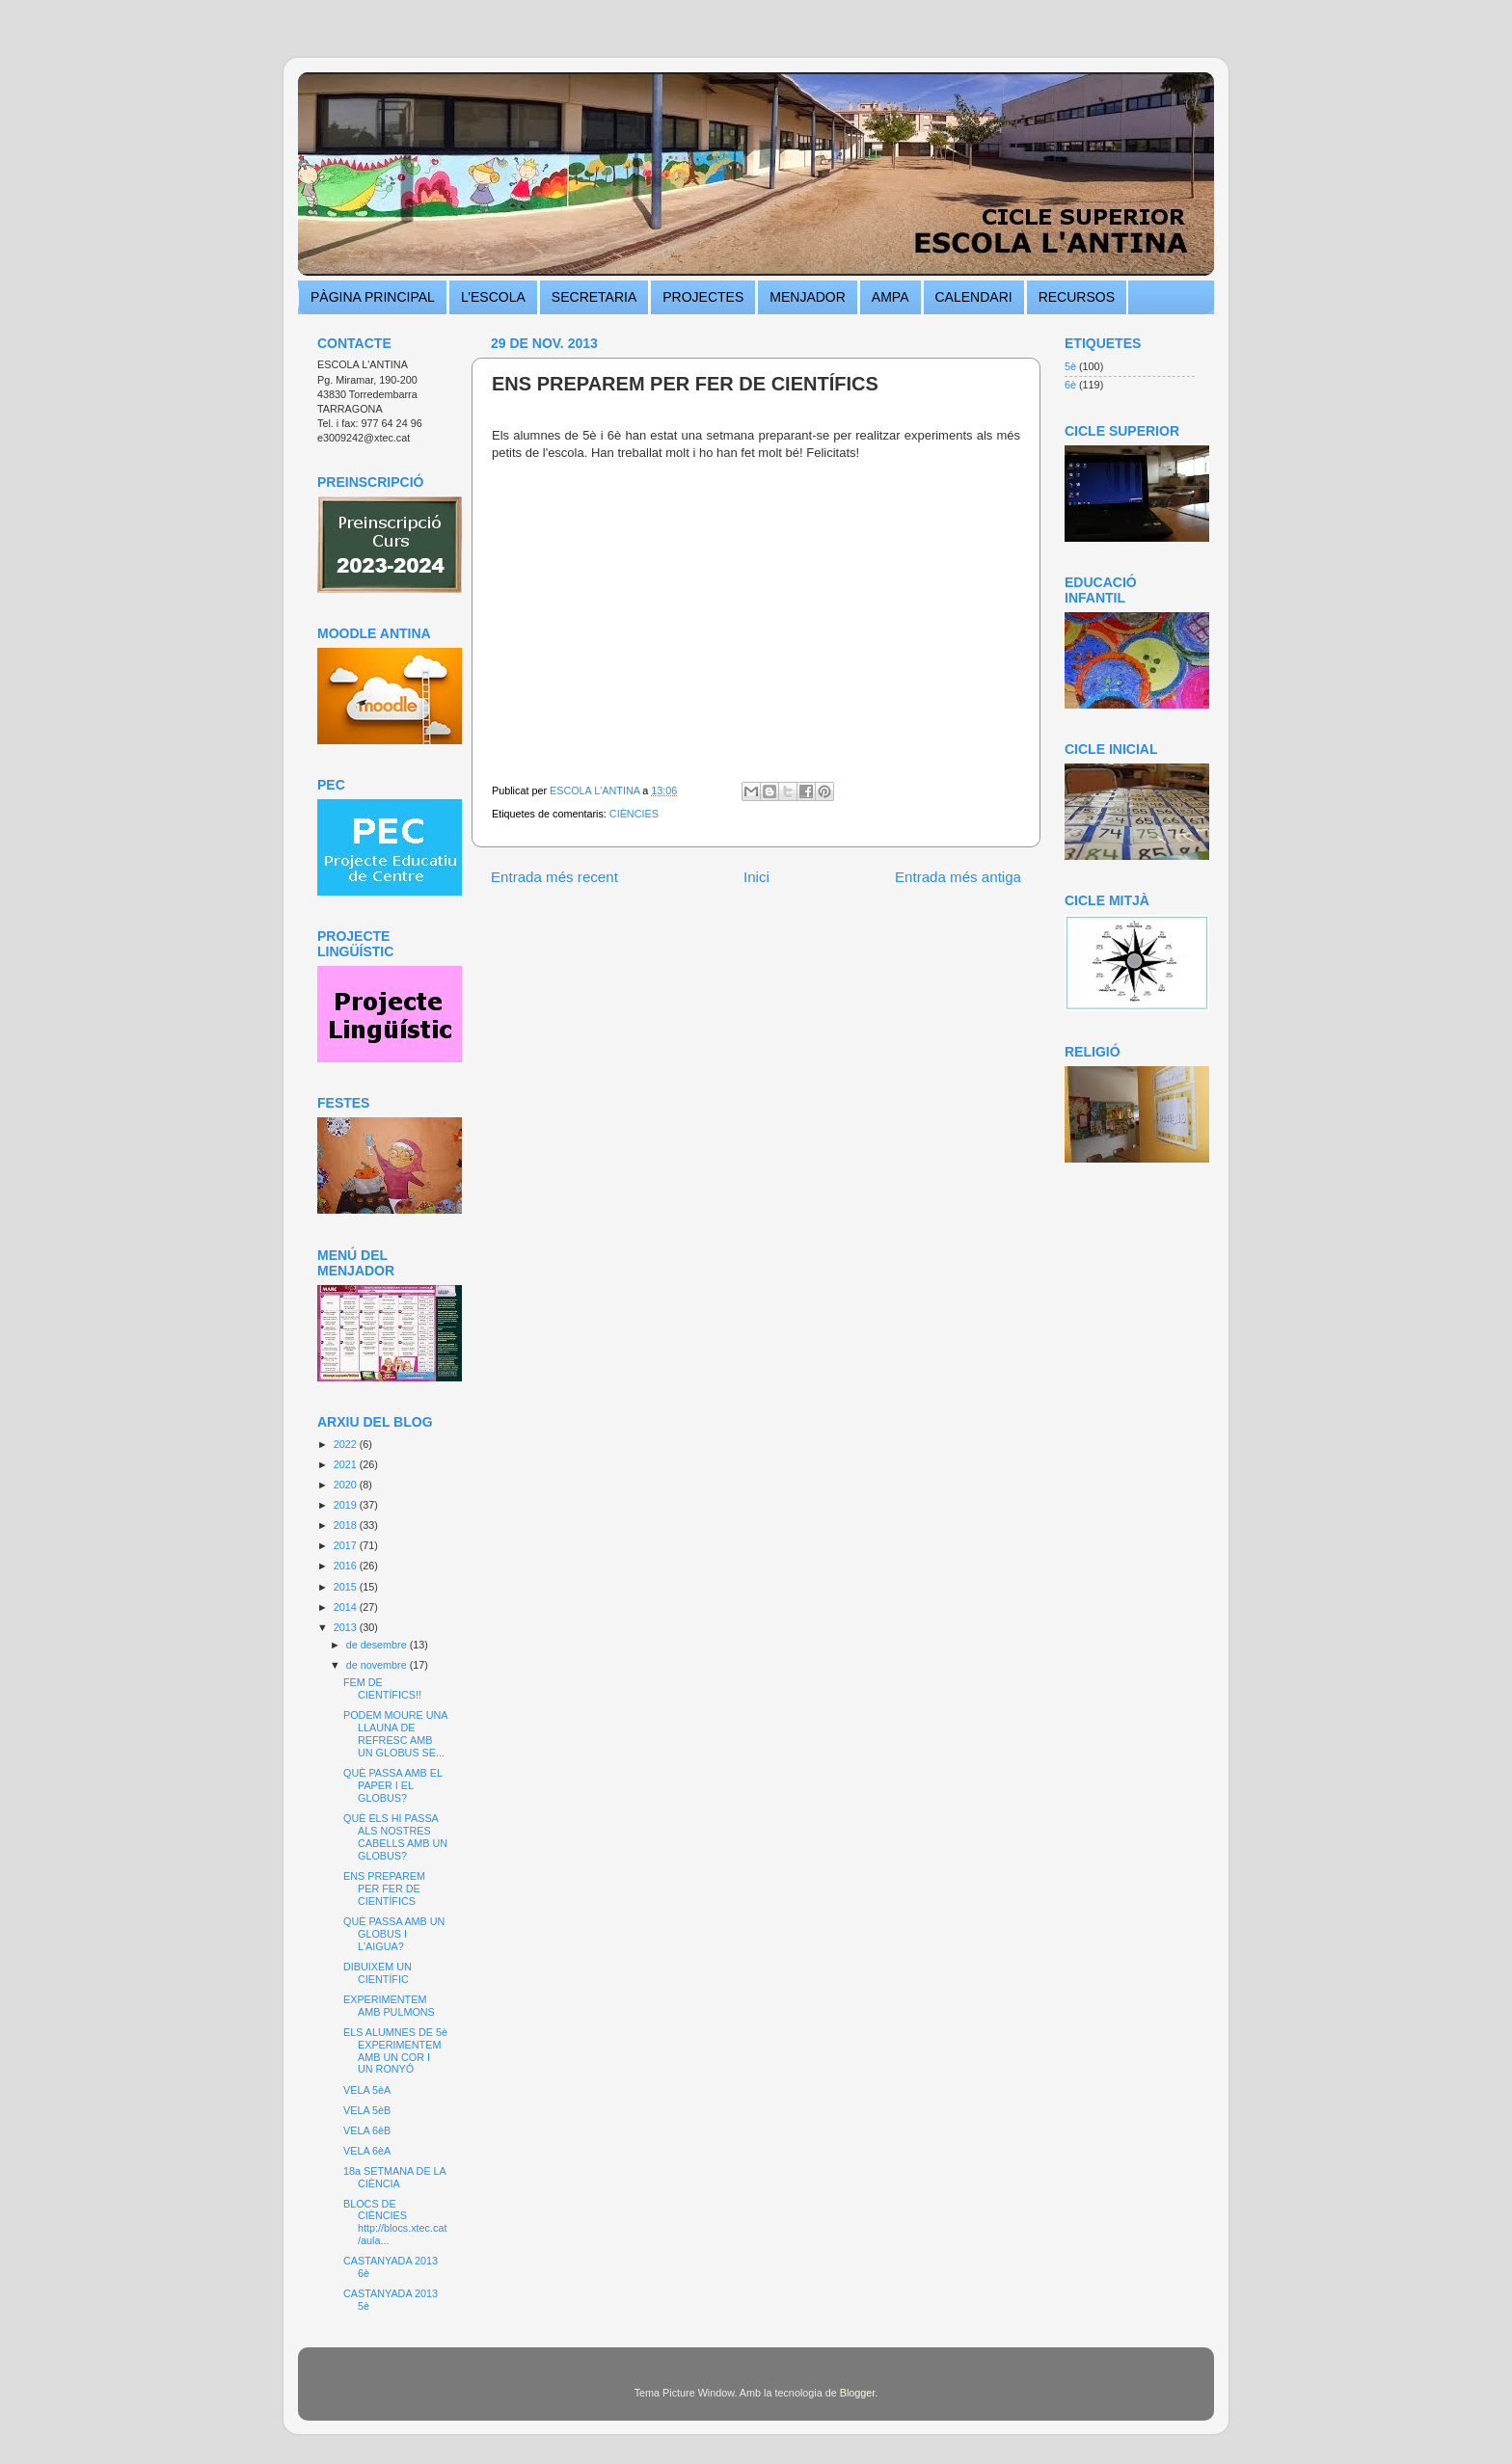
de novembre (378, 1665)
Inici (756, 877)
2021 (347, 1464)
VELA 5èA (367, 2090)
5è (1070, 366)
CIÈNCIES (634, 813)
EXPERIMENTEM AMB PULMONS (389, 2006)
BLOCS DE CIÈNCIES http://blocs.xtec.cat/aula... (394, 2222)
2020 (347, 1484)
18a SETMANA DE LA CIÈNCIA (394, 2177)
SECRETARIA (594, 297)
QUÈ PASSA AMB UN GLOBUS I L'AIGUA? (394, 1933)
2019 (347, 1505)
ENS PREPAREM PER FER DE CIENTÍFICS (384, 1888)
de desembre (378, 1644)
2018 (347, 1525)
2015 (347, 1587)
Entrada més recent (554, 877)
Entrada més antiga (958, 877)
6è (1070, 384)
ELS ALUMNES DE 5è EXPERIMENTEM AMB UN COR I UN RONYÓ (395, 2051)
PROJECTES (702, 297)
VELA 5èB (367, 2110)
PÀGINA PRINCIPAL (372, 297)
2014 (347, 1607)
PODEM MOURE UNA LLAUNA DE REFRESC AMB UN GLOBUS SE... (395, 1733)
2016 (347, 1565)
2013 (347, 1627)
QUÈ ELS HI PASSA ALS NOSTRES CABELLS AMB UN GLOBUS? (395, 1836)
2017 (347, 1545)
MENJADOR (808, 297)
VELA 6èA (367, 2150)
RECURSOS (1077, 297)
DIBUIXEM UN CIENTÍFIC (377, 1973)
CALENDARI (973, 297)
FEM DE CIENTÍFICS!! (382, 1688)
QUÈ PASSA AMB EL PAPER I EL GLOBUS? (393, 1785)
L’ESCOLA (493, 297)
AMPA (890, 297)
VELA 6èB (367, 2130)
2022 (347, 1444)
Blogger (858, 2392)
